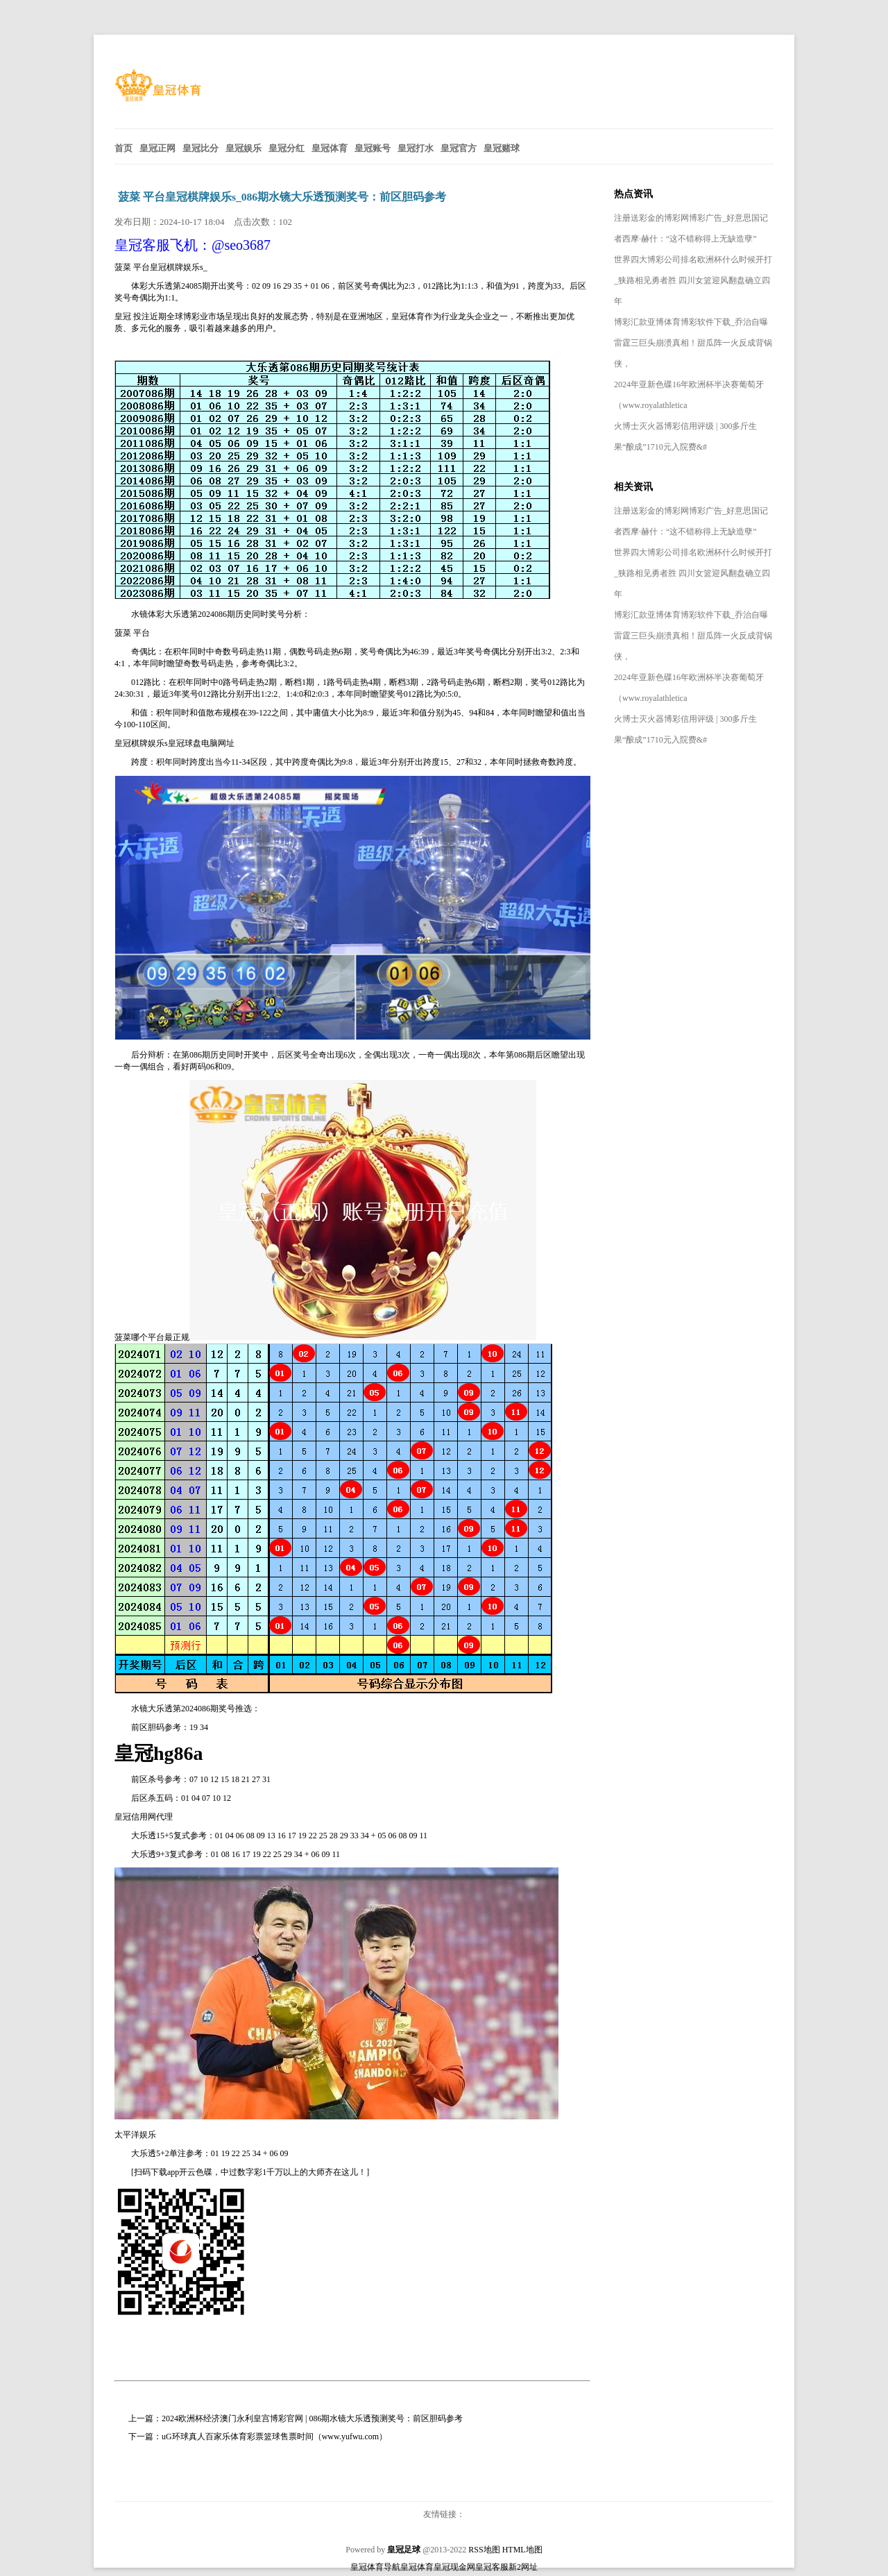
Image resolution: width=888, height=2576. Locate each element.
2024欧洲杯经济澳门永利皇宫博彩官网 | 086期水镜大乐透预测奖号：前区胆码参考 (312, 2418)
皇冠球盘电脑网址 (201, 743)
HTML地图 (522, 2549)
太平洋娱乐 (135, 2134)
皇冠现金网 (454, 2567)
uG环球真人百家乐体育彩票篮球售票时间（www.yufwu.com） (274, 2436)
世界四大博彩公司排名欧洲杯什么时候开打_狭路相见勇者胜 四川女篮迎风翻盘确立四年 (693, 280)
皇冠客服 (492, 2567)
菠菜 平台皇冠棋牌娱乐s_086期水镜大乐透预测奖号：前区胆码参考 (282, 197)
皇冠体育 (417, 2567)
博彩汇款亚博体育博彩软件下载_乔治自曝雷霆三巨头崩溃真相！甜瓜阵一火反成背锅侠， (693, 342)
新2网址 (523, 2567)
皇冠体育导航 (375, 2567)
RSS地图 (484, 2549)
